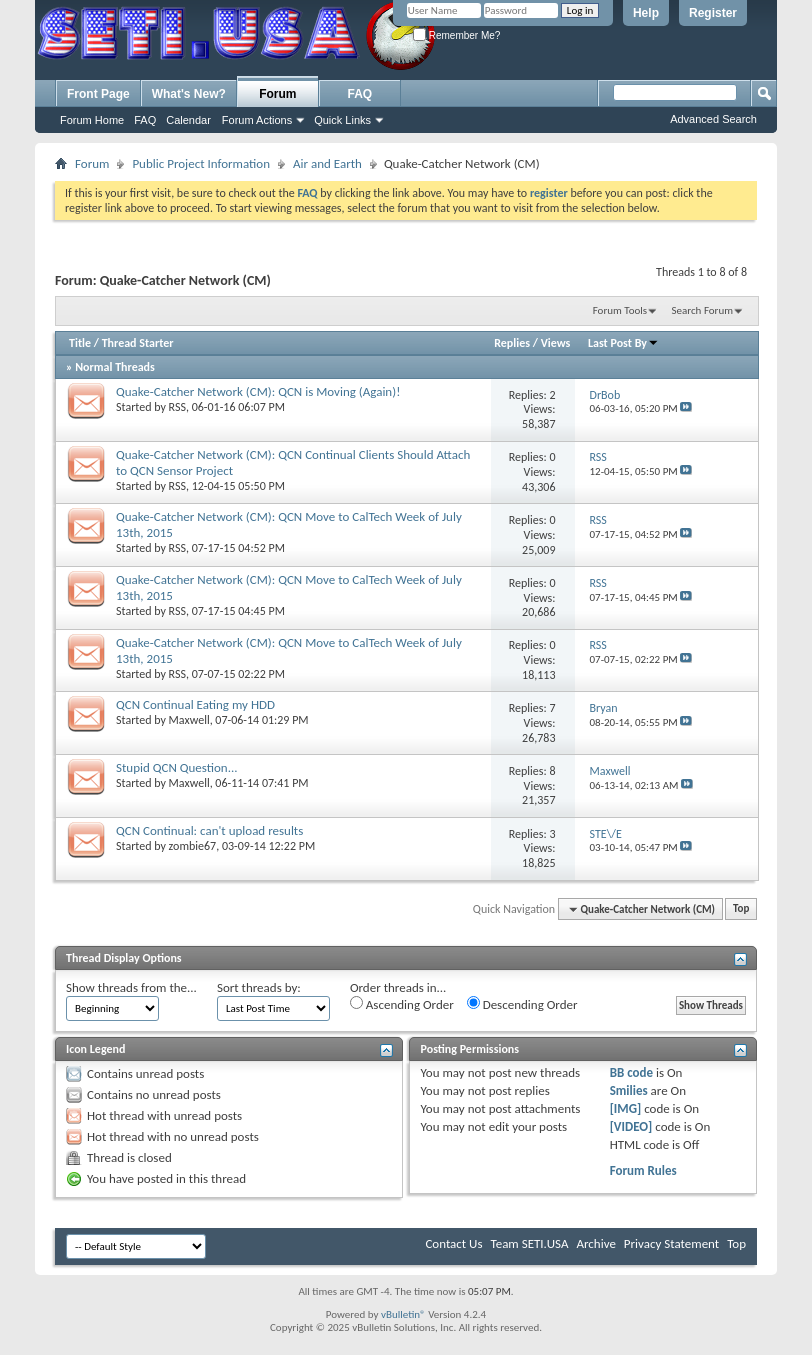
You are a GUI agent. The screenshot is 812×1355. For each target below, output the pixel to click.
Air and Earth (327, 163)
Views (556, 343)
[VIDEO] (631, 1126)
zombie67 (193, 846)
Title (80, 343)
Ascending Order (402, 1004)
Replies (512, 343)
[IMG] (626, 1108)
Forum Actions (257, 120)
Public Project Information (201, 163)
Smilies (629, 1090)
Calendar (188, 120)
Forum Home (92, 120)
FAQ (145, 120)
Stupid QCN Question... (177, 767)
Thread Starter (138, 343)
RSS (177, 407)
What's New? (189, 94)
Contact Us (453, 1243)
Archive (595, 1243)
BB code (631, 1072)
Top (741, 909)
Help (646, 13)
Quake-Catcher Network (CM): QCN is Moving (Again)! (258, 391)
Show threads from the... (131, 987)
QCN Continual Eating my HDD (195, 704)
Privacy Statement (671, 1243)
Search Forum (703, 310)
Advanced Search (713, 119)
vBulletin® (403, 1314)
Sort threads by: (259, 987)
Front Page (98, 94)
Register (713, 13)
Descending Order (522, 1004)
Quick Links (342, 120)
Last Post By (623, 343)
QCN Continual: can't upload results (209, 830)
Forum (277, 94)
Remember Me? (456, 35)
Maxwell (189, 720)
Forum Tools (620, 310)
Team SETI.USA (529, 1243)
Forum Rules (643, 1170)
